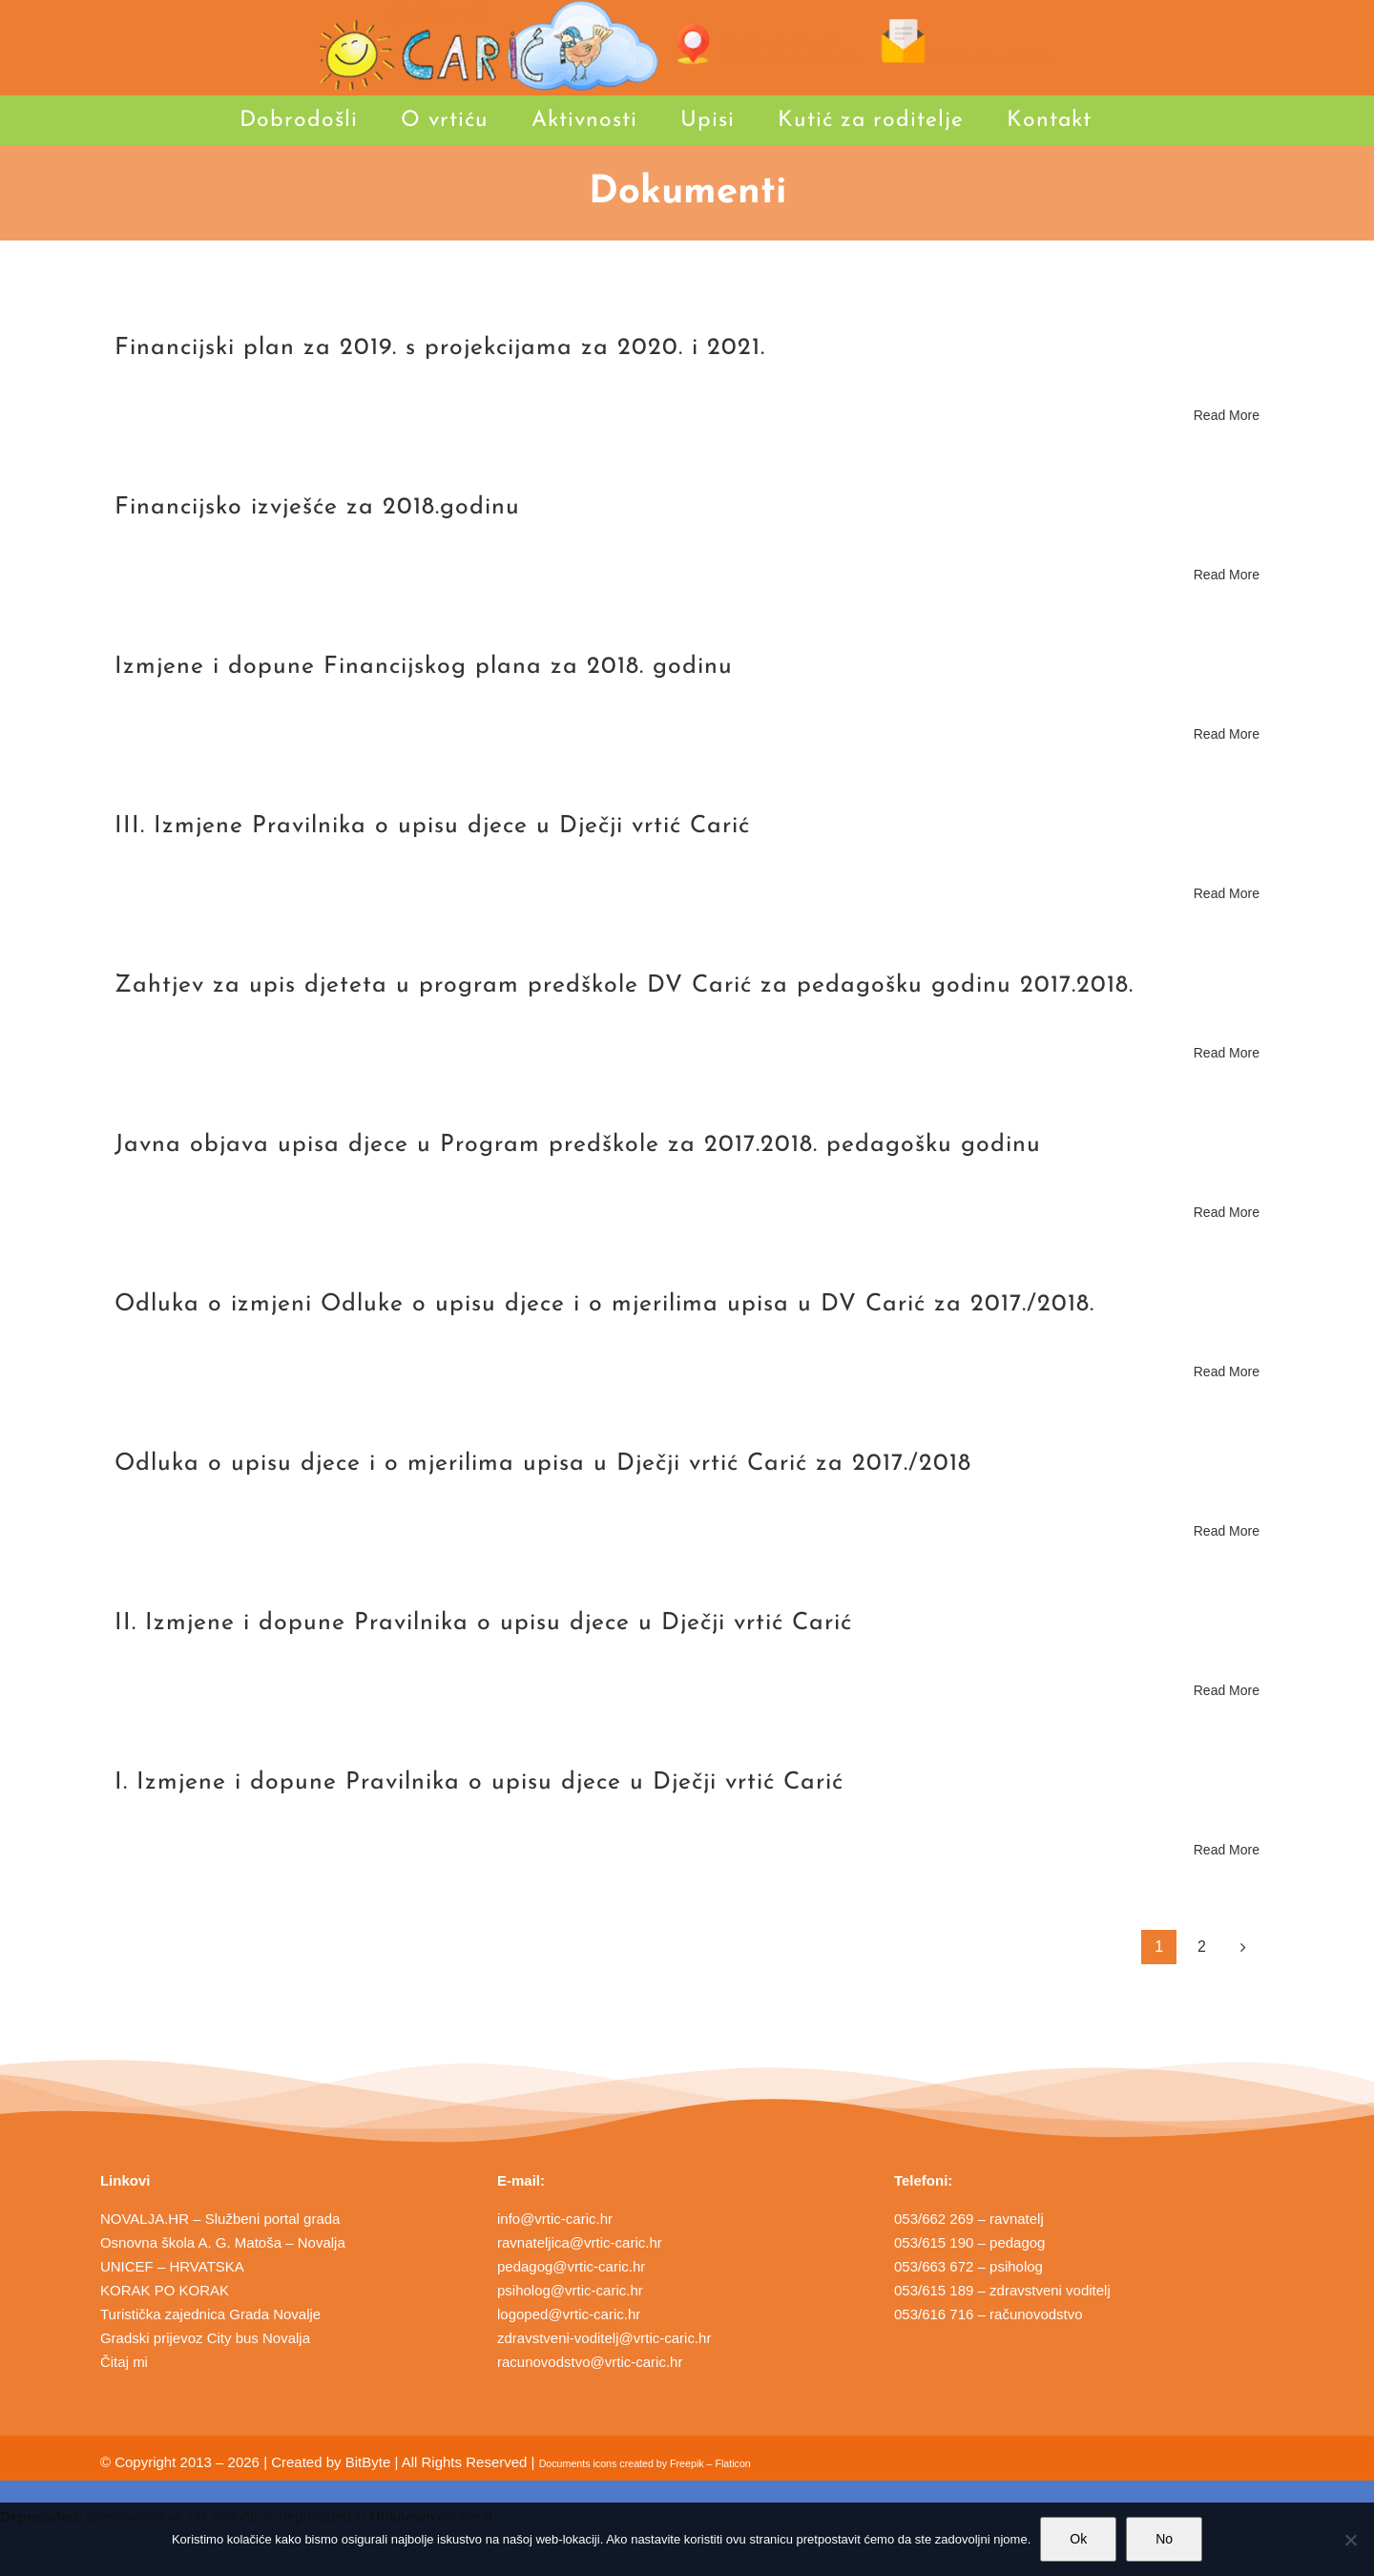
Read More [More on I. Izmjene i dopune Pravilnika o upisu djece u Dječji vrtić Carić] (1227, 1849)
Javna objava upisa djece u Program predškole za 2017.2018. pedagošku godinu (577, 1145)
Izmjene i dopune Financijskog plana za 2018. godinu (423, 667)
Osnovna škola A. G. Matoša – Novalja (222, 2242)
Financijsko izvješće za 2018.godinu (317, 507)
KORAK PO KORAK (164, 2290)
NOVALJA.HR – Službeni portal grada (220, 2218)
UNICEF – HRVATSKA (172, 2266)
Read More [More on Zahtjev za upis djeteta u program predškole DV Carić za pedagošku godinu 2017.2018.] (1227, 1052)
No (1164, 2538)
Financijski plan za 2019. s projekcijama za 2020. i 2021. (439, 348)
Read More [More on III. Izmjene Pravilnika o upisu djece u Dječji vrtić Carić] (1227, 893)
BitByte (368, 2462)
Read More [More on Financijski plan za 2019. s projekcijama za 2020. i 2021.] (1227, 415)
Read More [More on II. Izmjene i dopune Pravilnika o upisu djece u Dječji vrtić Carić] (1227, 1690)
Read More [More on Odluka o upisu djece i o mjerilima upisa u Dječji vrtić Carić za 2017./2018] (1227, 1531)
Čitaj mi (124, 2362)
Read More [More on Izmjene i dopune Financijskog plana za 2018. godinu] (1227, 734)
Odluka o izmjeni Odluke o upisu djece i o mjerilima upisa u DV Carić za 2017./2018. (604, 1304)
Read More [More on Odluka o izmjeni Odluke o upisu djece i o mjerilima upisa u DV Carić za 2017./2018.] (1227, 1371)
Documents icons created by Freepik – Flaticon (645, 2463)
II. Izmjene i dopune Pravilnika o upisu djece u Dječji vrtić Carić (483, 1623)
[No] (1350, 2539)
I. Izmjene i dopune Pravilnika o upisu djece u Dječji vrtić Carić (478, 1782)
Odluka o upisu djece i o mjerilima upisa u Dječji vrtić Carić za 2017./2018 (542, 1464)
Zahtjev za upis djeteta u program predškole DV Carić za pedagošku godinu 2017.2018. (624, 985)
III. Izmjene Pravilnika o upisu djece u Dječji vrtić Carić (432, 826)
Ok (1078, 2538)
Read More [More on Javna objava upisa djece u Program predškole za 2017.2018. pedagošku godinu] (1227, 1212)
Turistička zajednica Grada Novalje (210, 2314)
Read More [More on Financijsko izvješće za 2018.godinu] (1227, 574)
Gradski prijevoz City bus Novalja (205, 2338)
